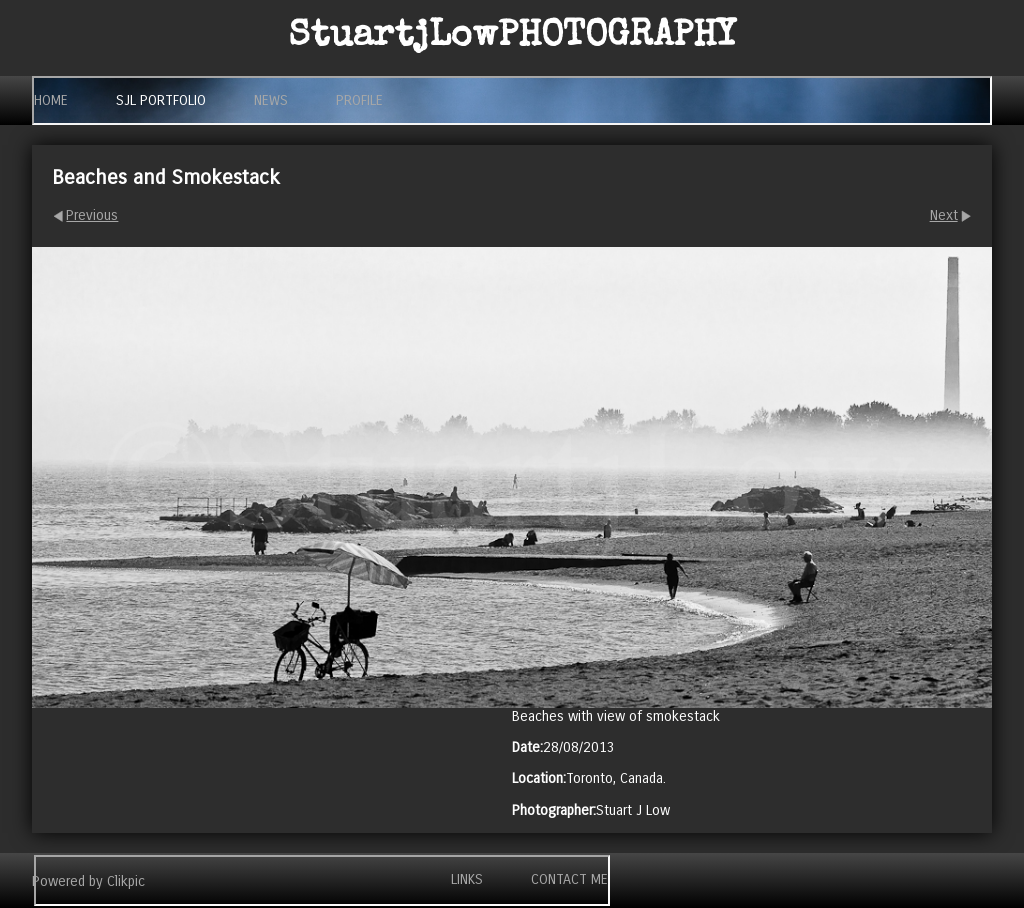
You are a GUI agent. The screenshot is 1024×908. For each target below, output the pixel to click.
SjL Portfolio (161, 100)
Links (467, 879)
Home (51, 100)
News (271, 100)
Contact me (569, 879)
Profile (359, 100)
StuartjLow (512, 38)
